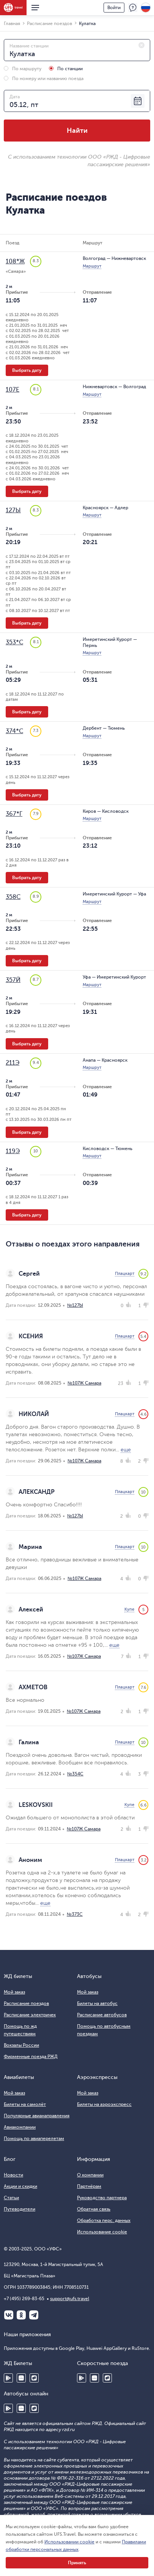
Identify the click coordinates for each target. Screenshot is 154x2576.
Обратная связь (93, 2209)
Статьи (11, 2197)
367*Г (14, 813)
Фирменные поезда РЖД (31, 2056)
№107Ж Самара (84, 1383)
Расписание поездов (26, 2003)
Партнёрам (89, 2186)
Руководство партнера (102, 2197)
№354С (75, 1774)
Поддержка (132, 7)
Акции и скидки (20, 2186)
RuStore (34, 2377)
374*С (14, 731)
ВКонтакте (9, 2315)
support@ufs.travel (69, 2298)
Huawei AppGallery (21, 2377)
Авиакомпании (20, 2127)
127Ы (13, 510)
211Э (12, 1062)
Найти (77, 130)
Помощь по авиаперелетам (34, 2138)
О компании (90, 2175)
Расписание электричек (30, 2014)
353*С (14, 642)
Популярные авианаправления (36, 2115)
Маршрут (92, 266)
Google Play (8, 2377)
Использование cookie (102, 2232)
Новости (13, 2175)
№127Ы (75, 1305)
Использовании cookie (69, 2542)
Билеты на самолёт (25, 2104)
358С (13, 897)
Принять (77, 2562)
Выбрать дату (27, 370)
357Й (13, 980)
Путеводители (19, 2209)
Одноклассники (21, 2315)
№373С (75, 1914)
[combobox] (77, 50)
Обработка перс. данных (103, 2220)
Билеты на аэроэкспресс (104, 2104)
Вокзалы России (21, 2045)
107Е (12, 389)
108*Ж (15, 261)
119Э (13, 1151)
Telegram (34, 2315)
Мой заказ (14, 1992)
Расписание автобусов (102, 2014)
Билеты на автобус (97, 2003)
